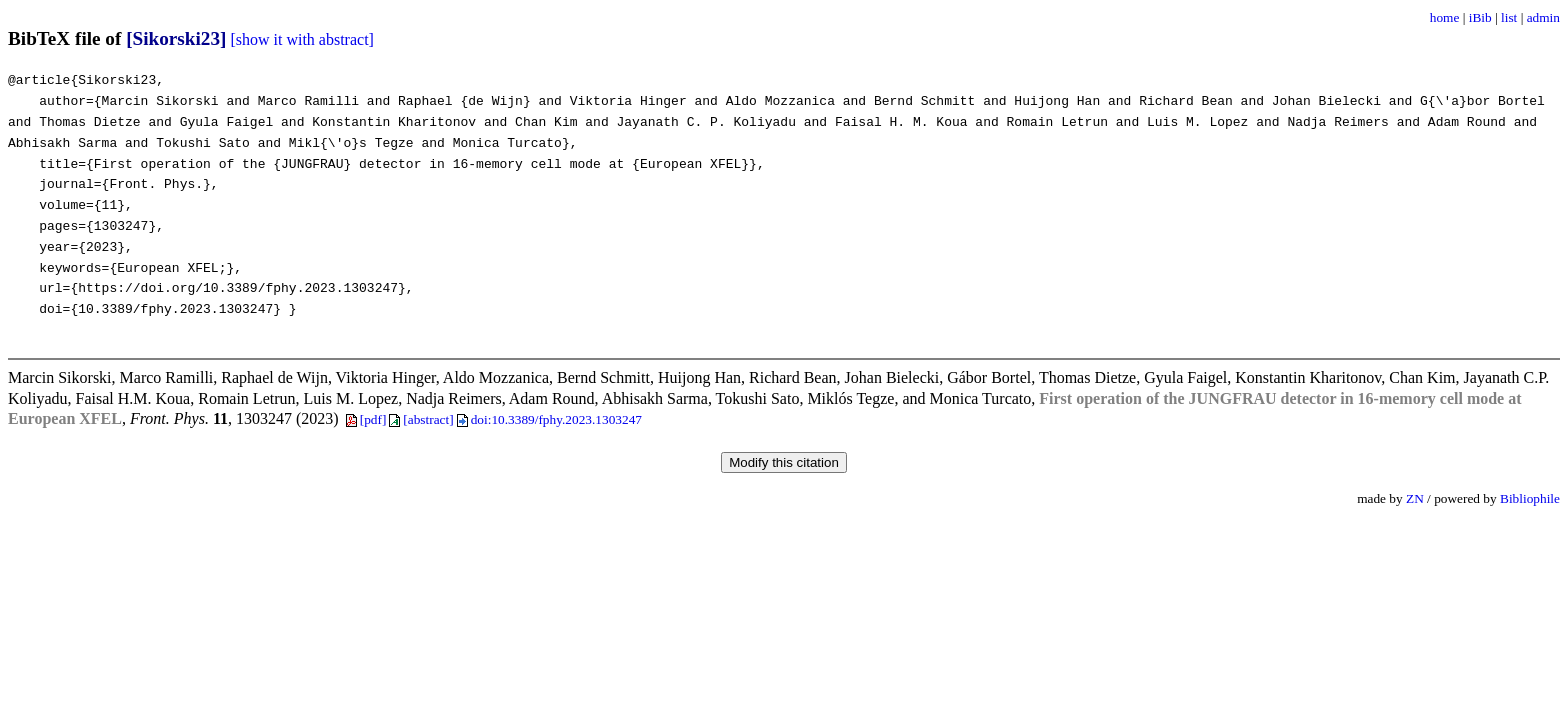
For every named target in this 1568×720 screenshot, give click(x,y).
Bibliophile (1530, 498)
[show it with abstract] (302, 39)
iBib (1480, 17)
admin (1543, 17)
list (1509, 17)
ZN (1415, 498)
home (1445, 17)
